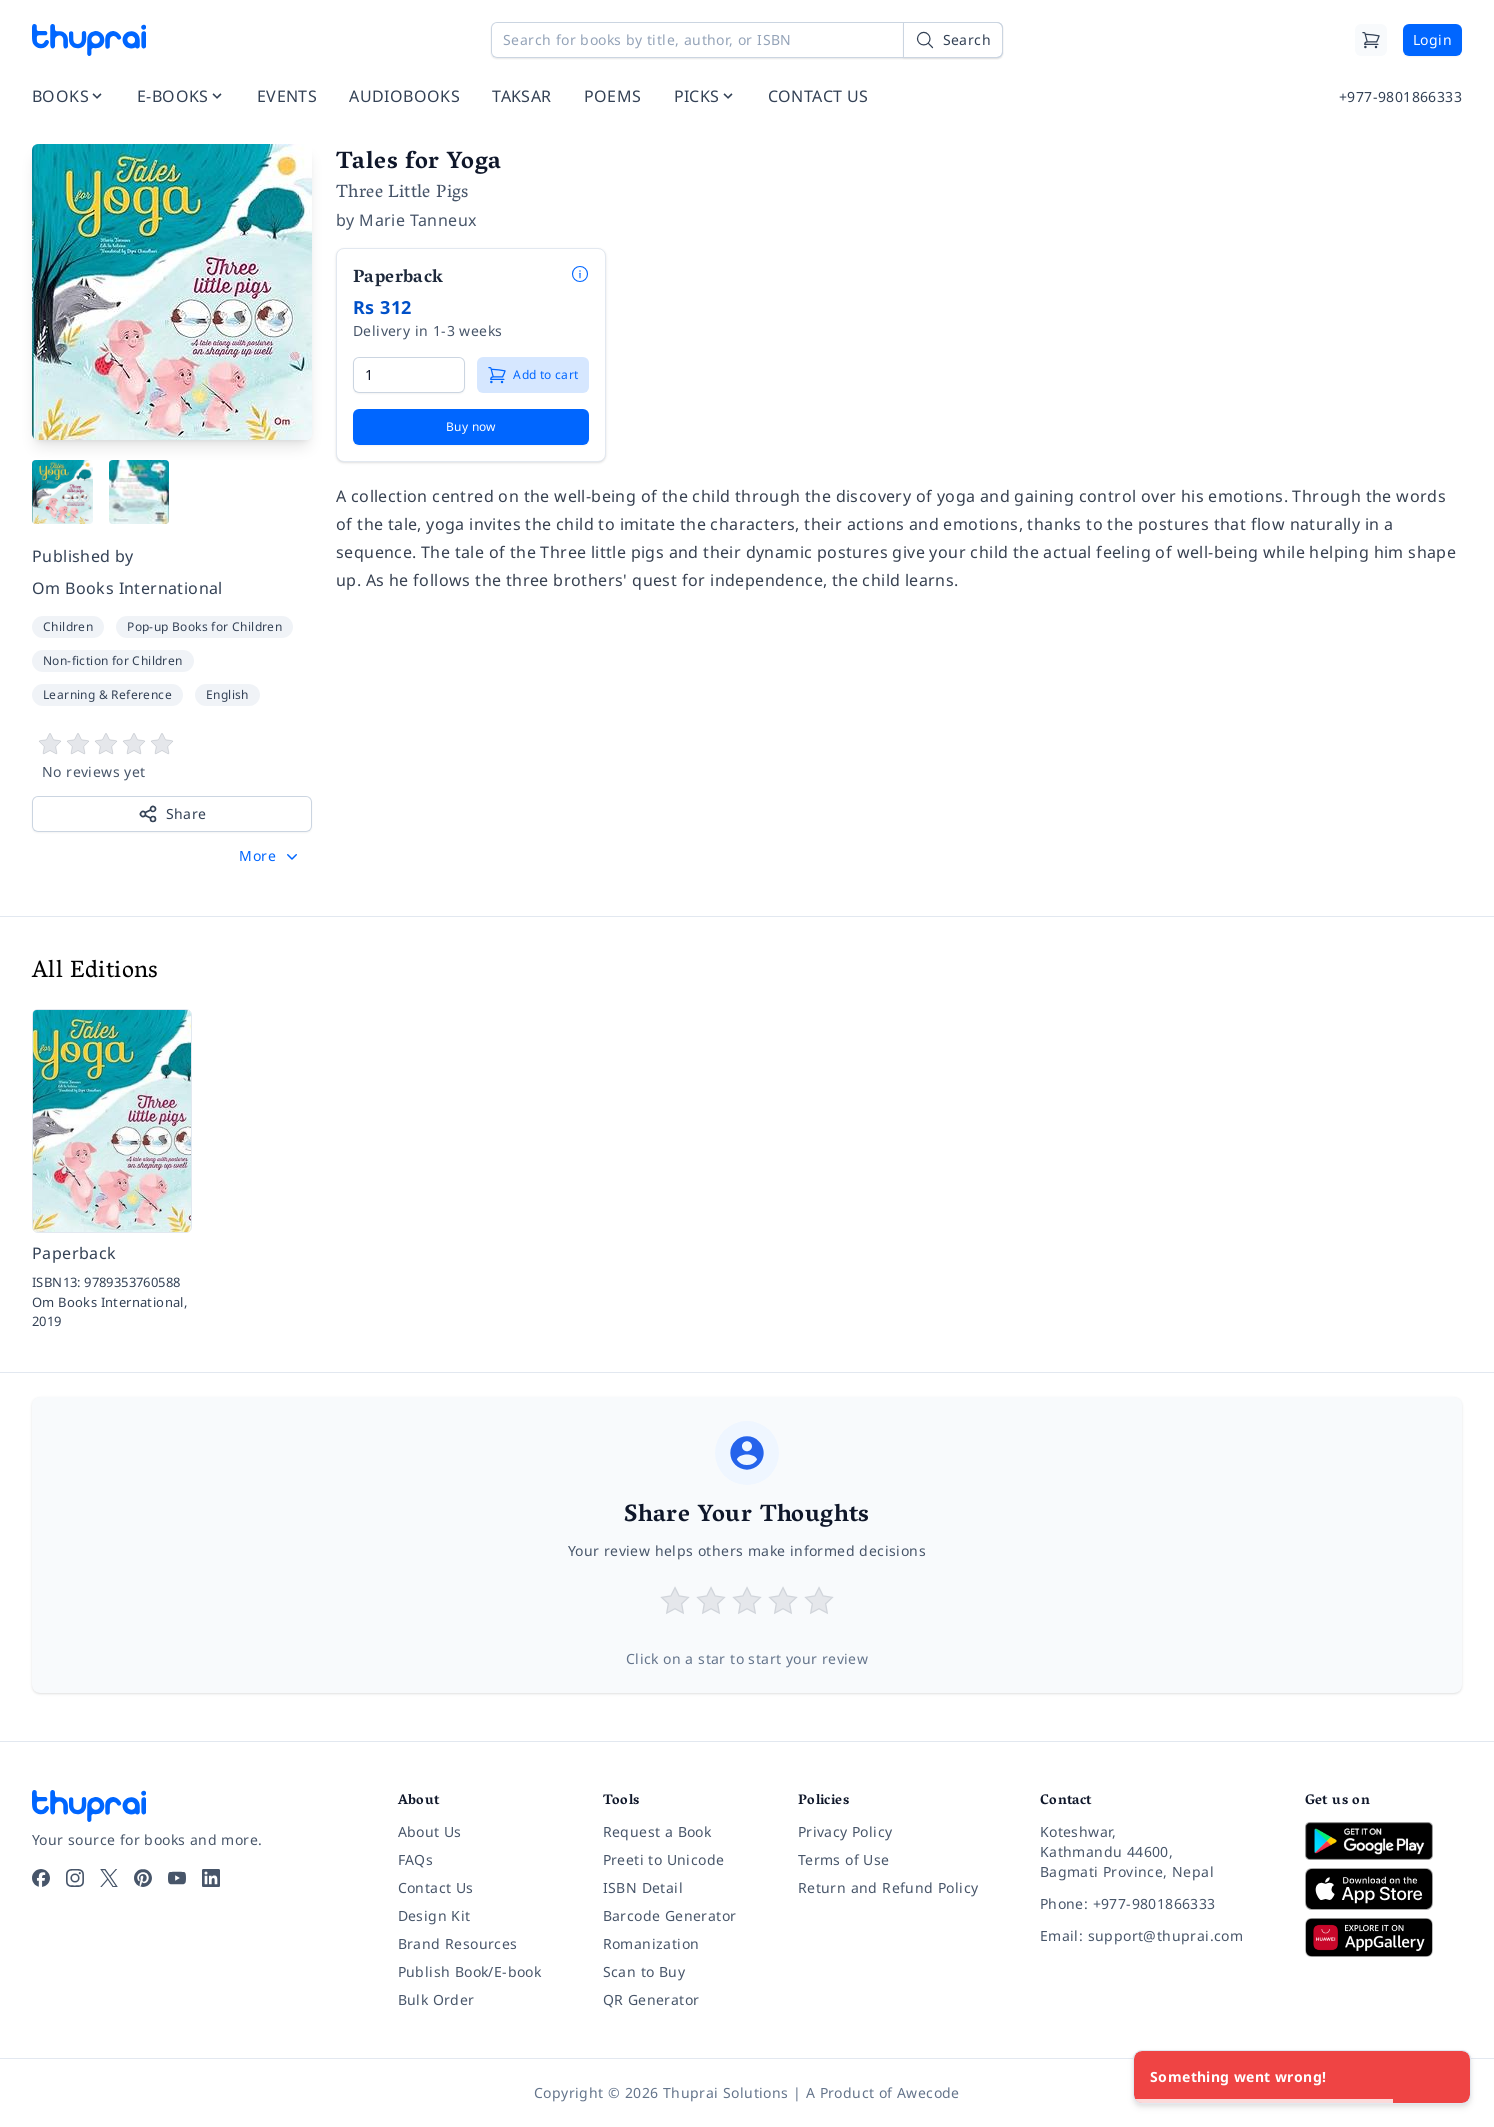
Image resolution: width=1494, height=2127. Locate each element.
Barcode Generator (670, 1915)
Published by (83, 556)
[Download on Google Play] (1383, 1841)
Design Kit (434, 1915)
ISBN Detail (643, 1887)
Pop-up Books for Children (204, 626)
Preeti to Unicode (664, 1859)
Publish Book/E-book (470, 1971)
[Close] (1444, 2077)
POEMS (613, 96)
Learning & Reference (107, 694)
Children (68, 626)
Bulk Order (436, 1999)
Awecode (928, 2092)
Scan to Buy (644, 1971)
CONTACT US (818, 96)
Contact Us (436, 1887)
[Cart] (1371, 40)
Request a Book (657, 1831)
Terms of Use (844, 1859)
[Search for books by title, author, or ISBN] (747, 40)
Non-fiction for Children (113, 660)
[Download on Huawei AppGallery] (1383, 1937)
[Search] (953, 40)
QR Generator (651, 1999)
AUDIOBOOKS (404, 96)
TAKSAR (521, 96)
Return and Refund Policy (888, 1887)
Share (172, 814)
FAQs (416, 1859)
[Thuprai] (89, 40)
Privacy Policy (845, 1831)
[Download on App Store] (1383, 1889)
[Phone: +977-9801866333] (1156, 1904)
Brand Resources (458, 1943)
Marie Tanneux (417, 220)
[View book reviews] (172, 757)
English (227, 694)
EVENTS (287, 96)
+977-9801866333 (1400, 96)
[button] (270, 856)
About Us (430, 1831)
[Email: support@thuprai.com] (1156, 1936)
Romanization (651, 1943)
